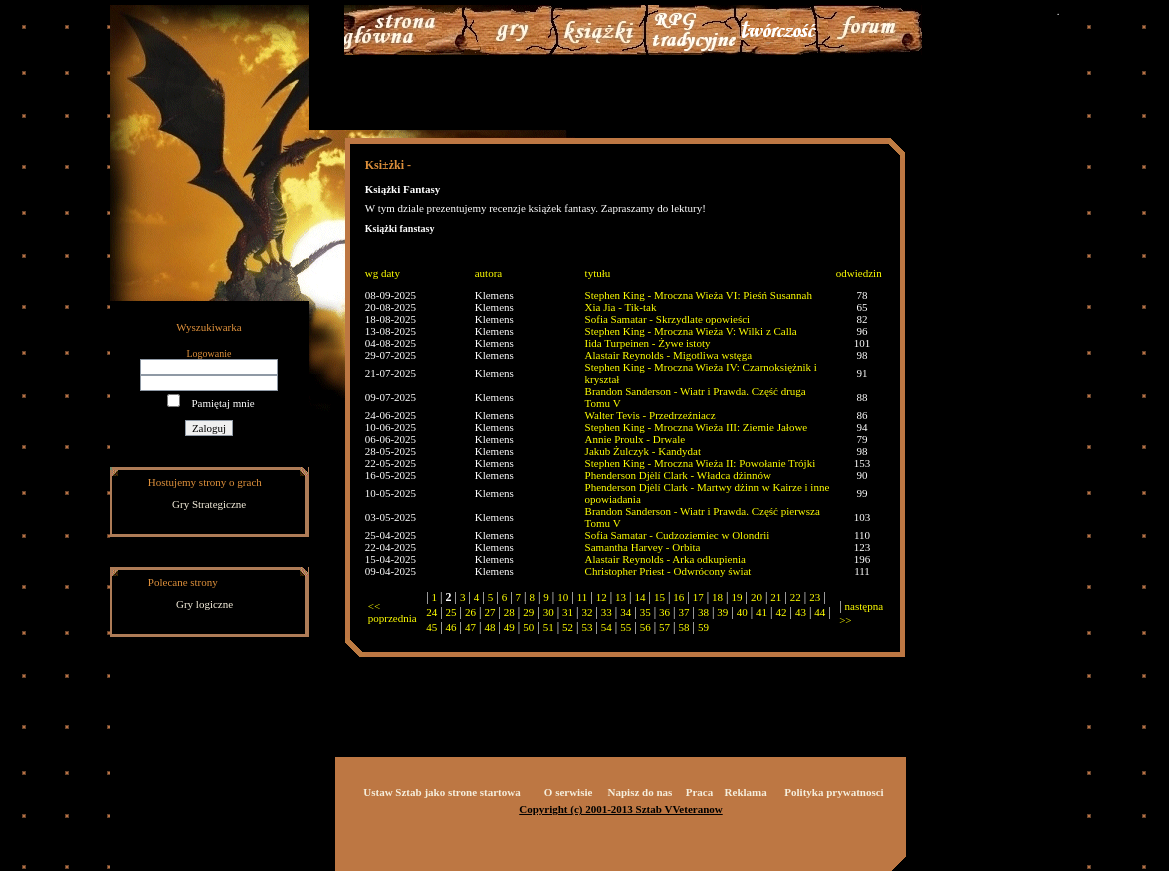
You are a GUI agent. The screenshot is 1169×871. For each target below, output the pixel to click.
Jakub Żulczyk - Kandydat (643, 451)
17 (698, 597)
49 (509, 627)
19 (737, 597)
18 (717, 597)
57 (664, 627)
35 (645, 612)
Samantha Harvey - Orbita (643, 547)
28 (509, 612)
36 (664, 612)
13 (620, 597)
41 (761, 612)
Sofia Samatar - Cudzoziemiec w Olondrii (677, 535)
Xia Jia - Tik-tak (621, 307)
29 (528, 612)
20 (756, 597)
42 (781, 612)
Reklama (746, 792)
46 (451, 627)
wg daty (382, 273)
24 (431, 612)
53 (586, 627)
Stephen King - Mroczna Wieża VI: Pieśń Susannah (698, 295)
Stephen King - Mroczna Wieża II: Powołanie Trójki (700, 463)
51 (548, 627)
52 (567, 627)
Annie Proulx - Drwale (635, 439)
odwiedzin (859, 273)
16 (678, 597)
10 (562, 597)
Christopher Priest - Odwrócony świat (668, 571)
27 (489, 612)
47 (470, 627)
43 (800, 612)
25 (451, 612)
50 (528, 627)
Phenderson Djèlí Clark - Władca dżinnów (678, 475)
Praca (699, 792)
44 (819, 612)
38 (703, 612)
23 (814, 597)
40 (742, 612)
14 (639, 597)
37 (683, 612)
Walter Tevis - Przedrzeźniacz (650, 415)
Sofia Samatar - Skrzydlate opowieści (668, 319)
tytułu (598, 273)
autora (488, 273)
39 (722, 612)
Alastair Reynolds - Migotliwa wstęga (668, 355)
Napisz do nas (640, 792)
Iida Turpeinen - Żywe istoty (648, 343)
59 (703, 627)
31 (567, 612)
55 (625, 627)
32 (586, 612)
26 (470, 612)
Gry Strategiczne (209, 504)
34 (625, 612)
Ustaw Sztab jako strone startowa (441, 792)
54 (606, 627)
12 (601, 597)
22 (795, 597)
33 (606, 612)
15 (659, 597)
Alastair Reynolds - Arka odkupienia (665, 559)
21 (775, 597)
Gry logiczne (204, 604)
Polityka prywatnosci (833, 792)
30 (548, 612)
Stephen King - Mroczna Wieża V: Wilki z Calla (691, 331)
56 (645, 627)
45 (431, 627)
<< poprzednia (392, 612)
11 (582, 597)
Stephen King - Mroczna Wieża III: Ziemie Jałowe (696, 427)
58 (683, 627)
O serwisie (568, 792)
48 (489, 627)
